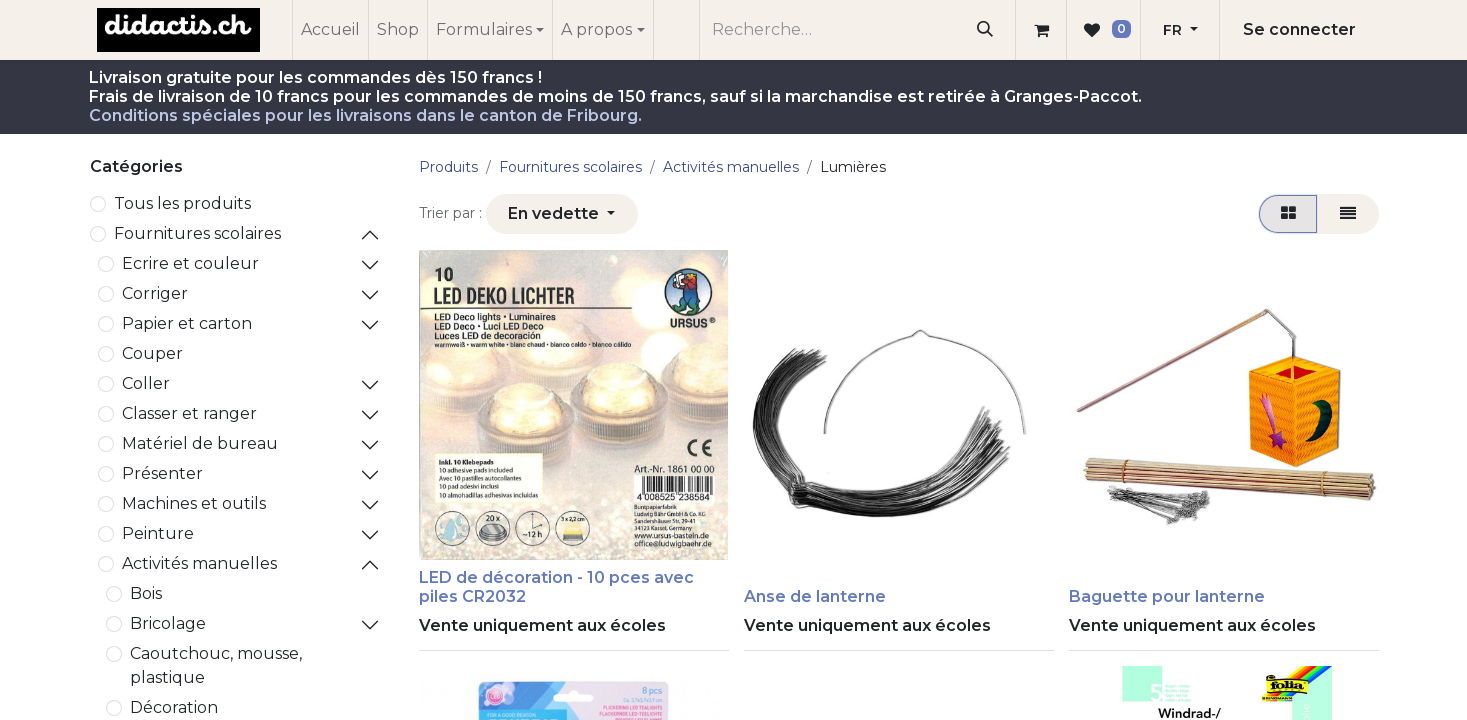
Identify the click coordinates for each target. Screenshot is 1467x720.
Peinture (158, 533)
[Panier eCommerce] (1041, 30)
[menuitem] (330, 30)
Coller (146, 383)
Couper (152, 353)
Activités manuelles (199, 563)
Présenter (162, 473)
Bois (146, 593)
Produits (448, 167)
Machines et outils (194, 503)
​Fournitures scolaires (197, 233)
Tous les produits (182, 203)
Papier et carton (187, 323)
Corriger (155, 293)
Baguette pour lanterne (1167, 596)
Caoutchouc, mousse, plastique (216, 665)
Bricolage (168, 623)
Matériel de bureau (200, 443)
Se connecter (1299, 29)
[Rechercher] (984, 30)
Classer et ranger (189, 413)
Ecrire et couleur (190, 263)
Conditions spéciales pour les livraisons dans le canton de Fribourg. (365, 115)
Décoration (174, 707)
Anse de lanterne (815, 596)
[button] (562, 214)
